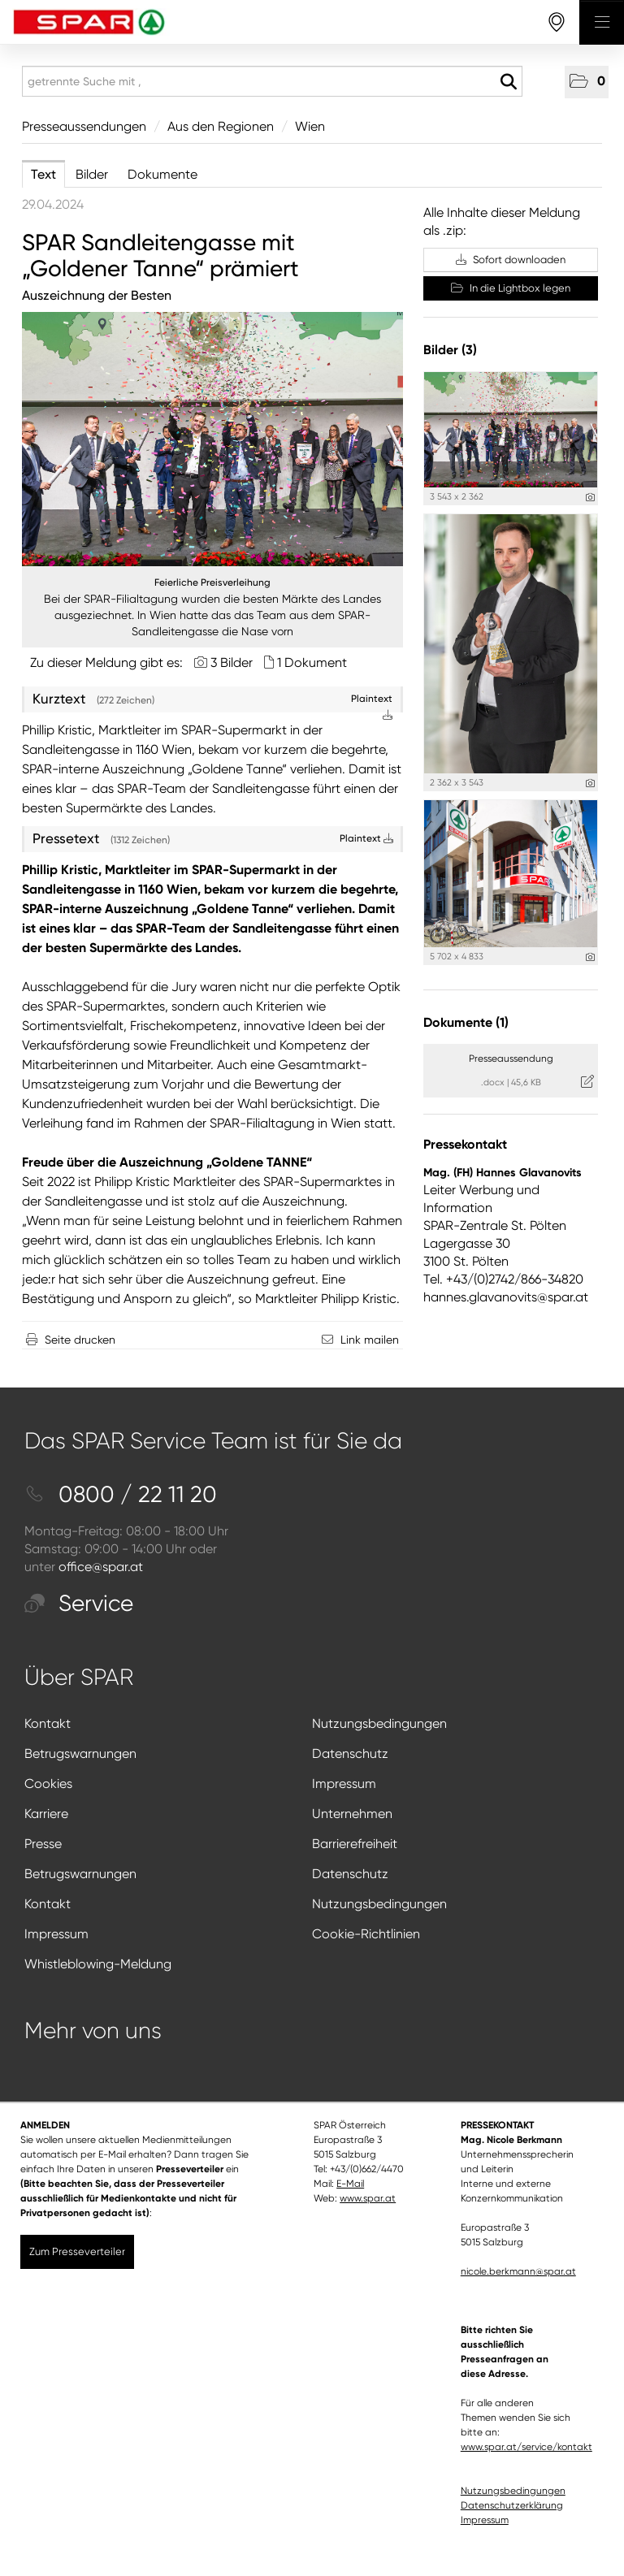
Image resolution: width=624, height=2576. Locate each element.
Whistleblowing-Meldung (97, 1964)
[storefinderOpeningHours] (557, 22)
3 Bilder (231, 662)
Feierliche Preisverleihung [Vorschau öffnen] (212, 582)
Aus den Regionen (220, 126)
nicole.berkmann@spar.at (518, 2271)
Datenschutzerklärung (512, 2505)
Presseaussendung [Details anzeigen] (511, 1058)
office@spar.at (100, 1566)
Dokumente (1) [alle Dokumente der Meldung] (466, 1022)
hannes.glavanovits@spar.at (505, 1297)
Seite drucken (80, 1339)
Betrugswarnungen (80, 1753)
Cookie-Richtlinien (366, 1934)
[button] (587, 82)
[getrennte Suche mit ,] (272, 81)
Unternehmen (352, 1813)
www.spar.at (368, 2198)
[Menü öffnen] (601, 22)
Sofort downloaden (511, 259)
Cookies (48, 1783)
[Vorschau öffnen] (212, 439)
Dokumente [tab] (162, 174)
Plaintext (366, 838)
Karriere (46, 1813)
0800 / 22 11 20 (120, 1494)
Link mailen (369, 1339)
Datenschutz (350, 1753)
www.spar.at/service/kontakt (526, 2447)
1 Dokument (312, 662)
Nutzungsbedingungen (379, 1723)
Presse (43, 1843)
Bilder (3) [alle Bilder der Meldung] (450, 349)
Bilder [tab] (92, 174)
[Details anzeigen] (590, 497)
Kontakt (47, 1723)
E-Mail (350, 2183)
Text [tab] (43, 174)
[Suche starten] (508, 82)
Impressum (344, 1783)
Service (78, 1603)
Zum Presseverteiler (77, 2251)
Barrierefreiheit (354, 1843)
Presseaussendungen (84, 126)
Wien (310, 126)
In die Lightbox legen (510, 288)
